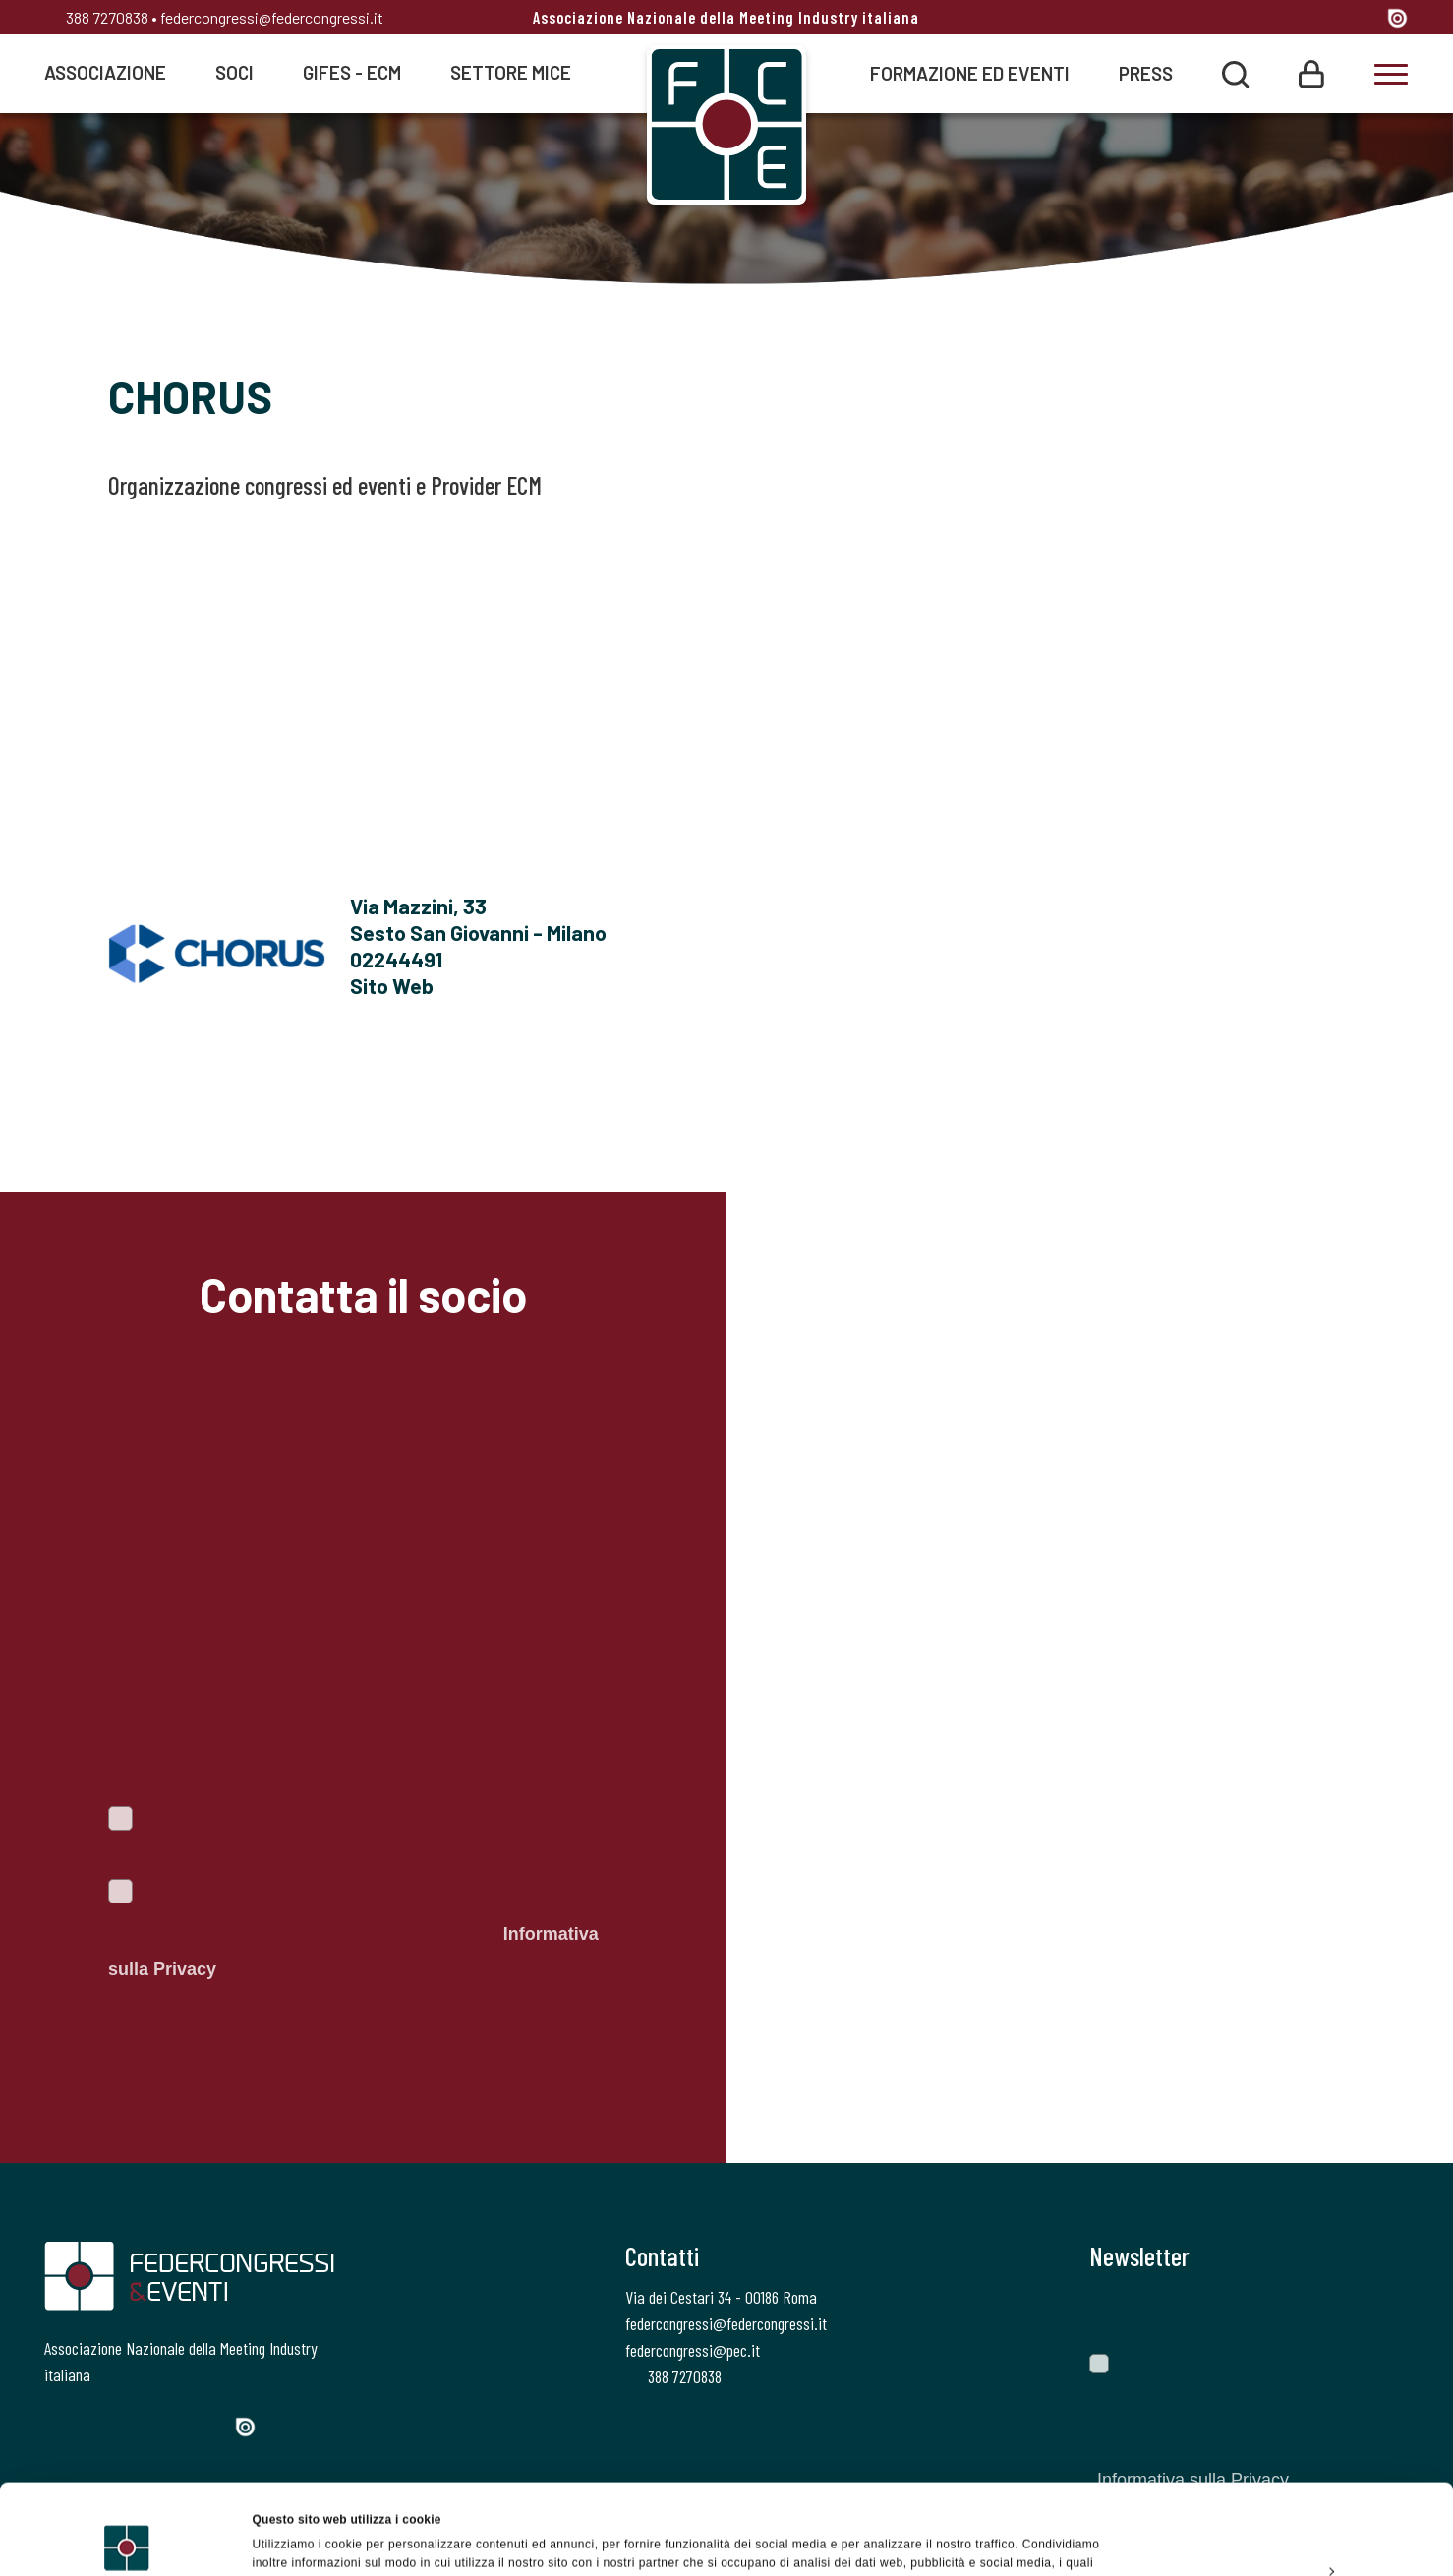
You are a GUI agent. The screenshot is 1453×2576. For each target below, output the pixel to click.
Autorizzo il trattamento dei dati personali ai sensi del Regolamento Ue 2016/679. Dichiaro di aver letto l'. (353, 1934)
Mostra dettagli (295, 2540)
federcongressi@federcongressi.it (271, 17)
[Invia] (1379, 2311)
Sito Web (392, 985)
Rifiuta (1288, 2531)
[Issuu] (1397, 17)
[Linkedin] (1326, 19)
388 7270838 (96, 17)
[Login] (1311, 72)
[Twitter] (1254, 19)
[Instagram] (1291, 19)
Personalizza (1290, 2485)
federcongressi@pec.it (692, 2350)
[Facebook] (1219, 19)
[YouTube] (1364, 19)
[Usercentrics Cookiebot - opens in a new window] (127, 2540)
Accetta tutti (1288, 2440)
